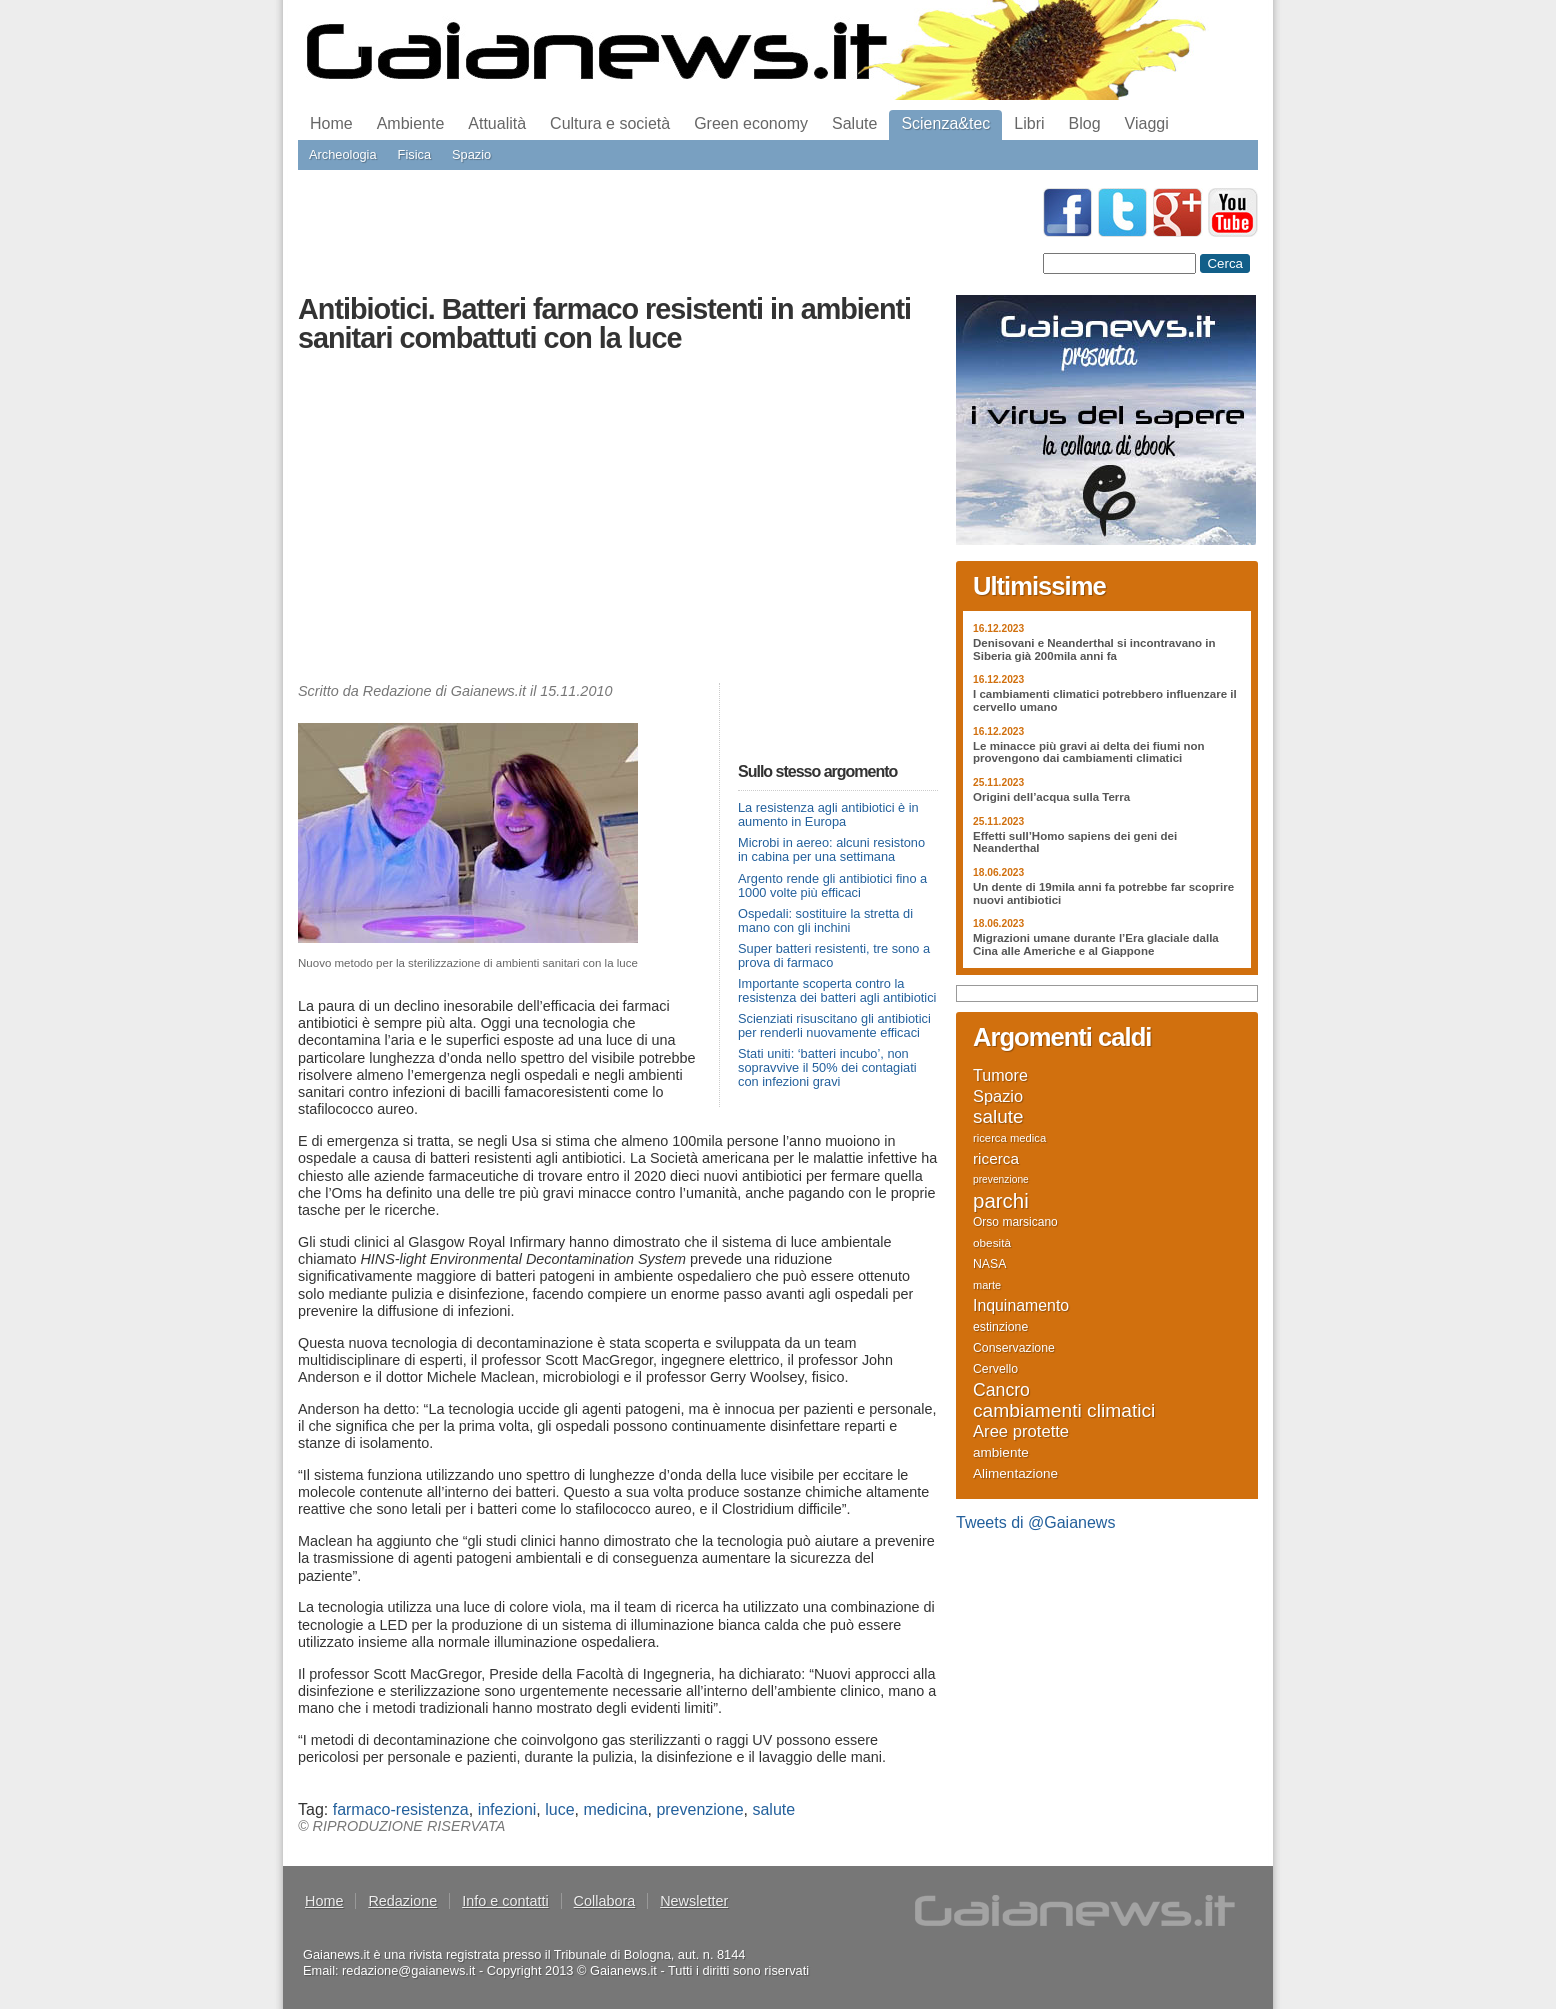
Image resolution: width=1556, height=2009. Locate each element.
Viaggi (1147, 123)
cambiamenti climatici (1064, 1411)
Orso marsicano (1015, 1222)
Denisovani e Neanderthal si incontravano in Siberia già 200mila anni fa (1094, 649)
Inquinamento (1021, 1306)
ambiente (1001, 1452)
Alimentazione (1015, 1473)
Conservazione (1014, 1348)
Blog (1085, 123)
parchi (1001, 1201)
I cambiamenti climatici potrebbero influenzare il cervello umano (1105, 700)
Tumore (1000, 1075)
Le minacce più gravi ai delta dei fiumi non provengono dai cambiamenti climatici (1089, 752)
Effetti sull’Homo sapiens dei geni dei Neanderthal (1075, 842)
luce (559, 1809)
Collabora (605, 1901)
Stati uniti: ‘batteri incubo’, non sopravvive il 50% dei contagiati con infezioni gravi (827, 1067)
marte (987, 1285)
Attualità (497, 123)
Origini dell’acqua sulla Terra (1051, 797)
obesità (992, 1242)
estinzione (1000, 1327)
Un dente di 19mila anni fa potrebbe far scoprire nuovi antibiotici (1103, 893)
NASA (989, 1264)
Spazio (471, 154)
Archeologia (343, 154)
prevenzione (699, 1809)
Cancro (1001, 1390)
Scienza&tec (945, 123)
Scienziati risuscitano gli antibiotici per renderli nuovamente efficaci (834, 1025)
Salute (854, 123)
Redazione (402, 1901)
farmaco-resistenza (401, 1809)
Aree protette (1021, 1432)
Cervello (995, 1369)
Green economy (751, 123)
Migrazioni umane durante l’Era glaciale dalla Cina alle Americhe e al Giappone (1096, 944)
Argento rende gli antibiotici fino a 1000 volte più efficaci (832, 885)
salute (773, 1809)
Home (331, 123)
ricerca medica (1009, 1138)
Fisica (414, 154)
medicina (615, 1809)
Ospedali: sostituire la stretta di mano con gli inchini (825, 920)
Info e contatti (505, 1901)
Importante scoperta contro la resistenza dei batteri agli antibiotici (837, 990)
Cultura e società (610, 123)
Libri (1029, 123)
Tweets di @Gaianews (1035, 1522)
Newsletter (694, 1901)
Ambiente (411, 123)
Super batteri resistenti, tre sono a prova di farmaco (834, 955)
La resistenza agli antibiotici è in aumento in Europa (828, 814)
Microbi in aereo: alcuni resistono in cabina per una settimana (831, 849)
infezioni (507, 1809)
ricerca (996, 1159)
